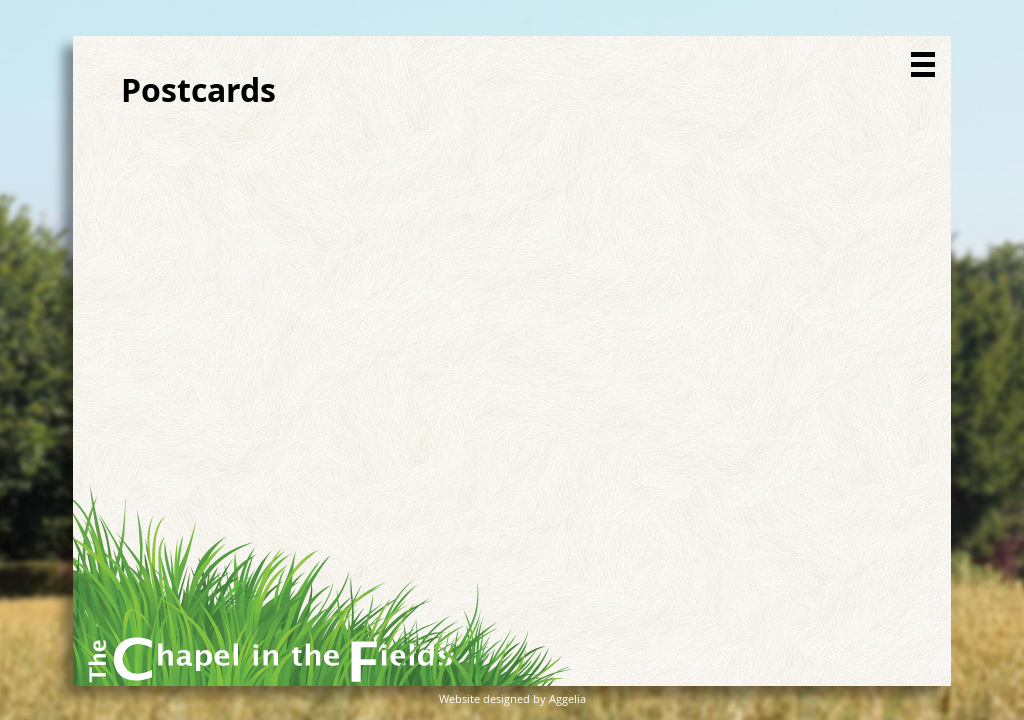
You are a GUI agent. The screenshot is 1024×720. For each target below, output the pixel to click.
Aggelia (567, 698)
